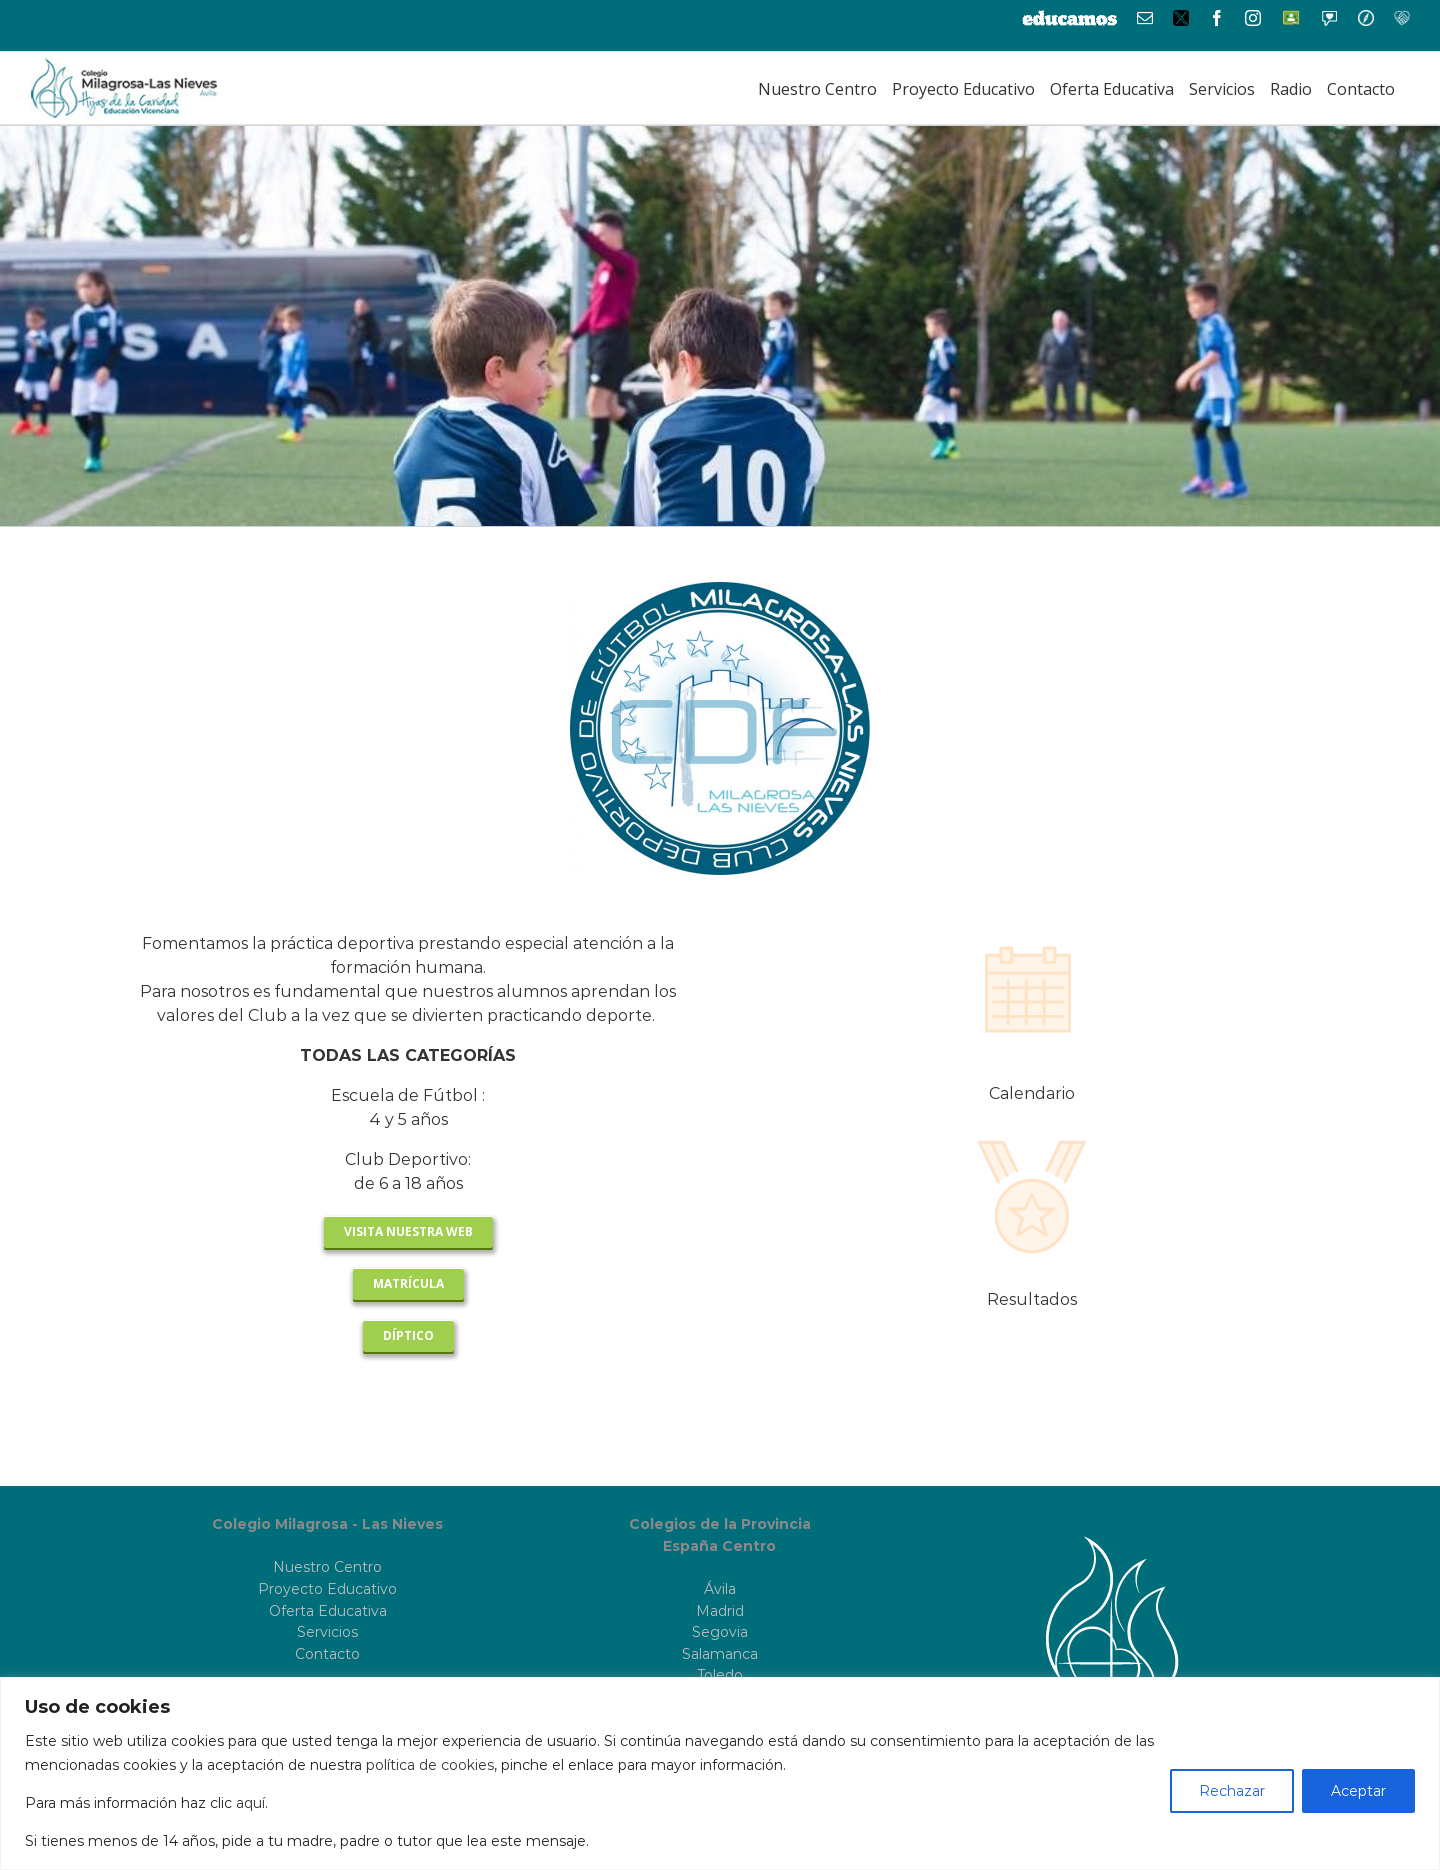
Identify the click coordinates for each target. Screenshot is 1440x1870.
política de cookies (430, 1765)
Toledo (720, 1675)
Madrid (720, 1611)
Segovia (720, 1632)
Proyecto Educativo (327, 1589)
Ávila (720, 1589)
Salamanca (720, 1654)
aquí (250, 1803)
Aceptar (1358, 1791)
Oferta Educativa (328, 1611)
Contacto (327, 1654)
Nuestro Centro (327, 1567)
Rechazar (1232, 1791)
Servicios (327, 1632)
